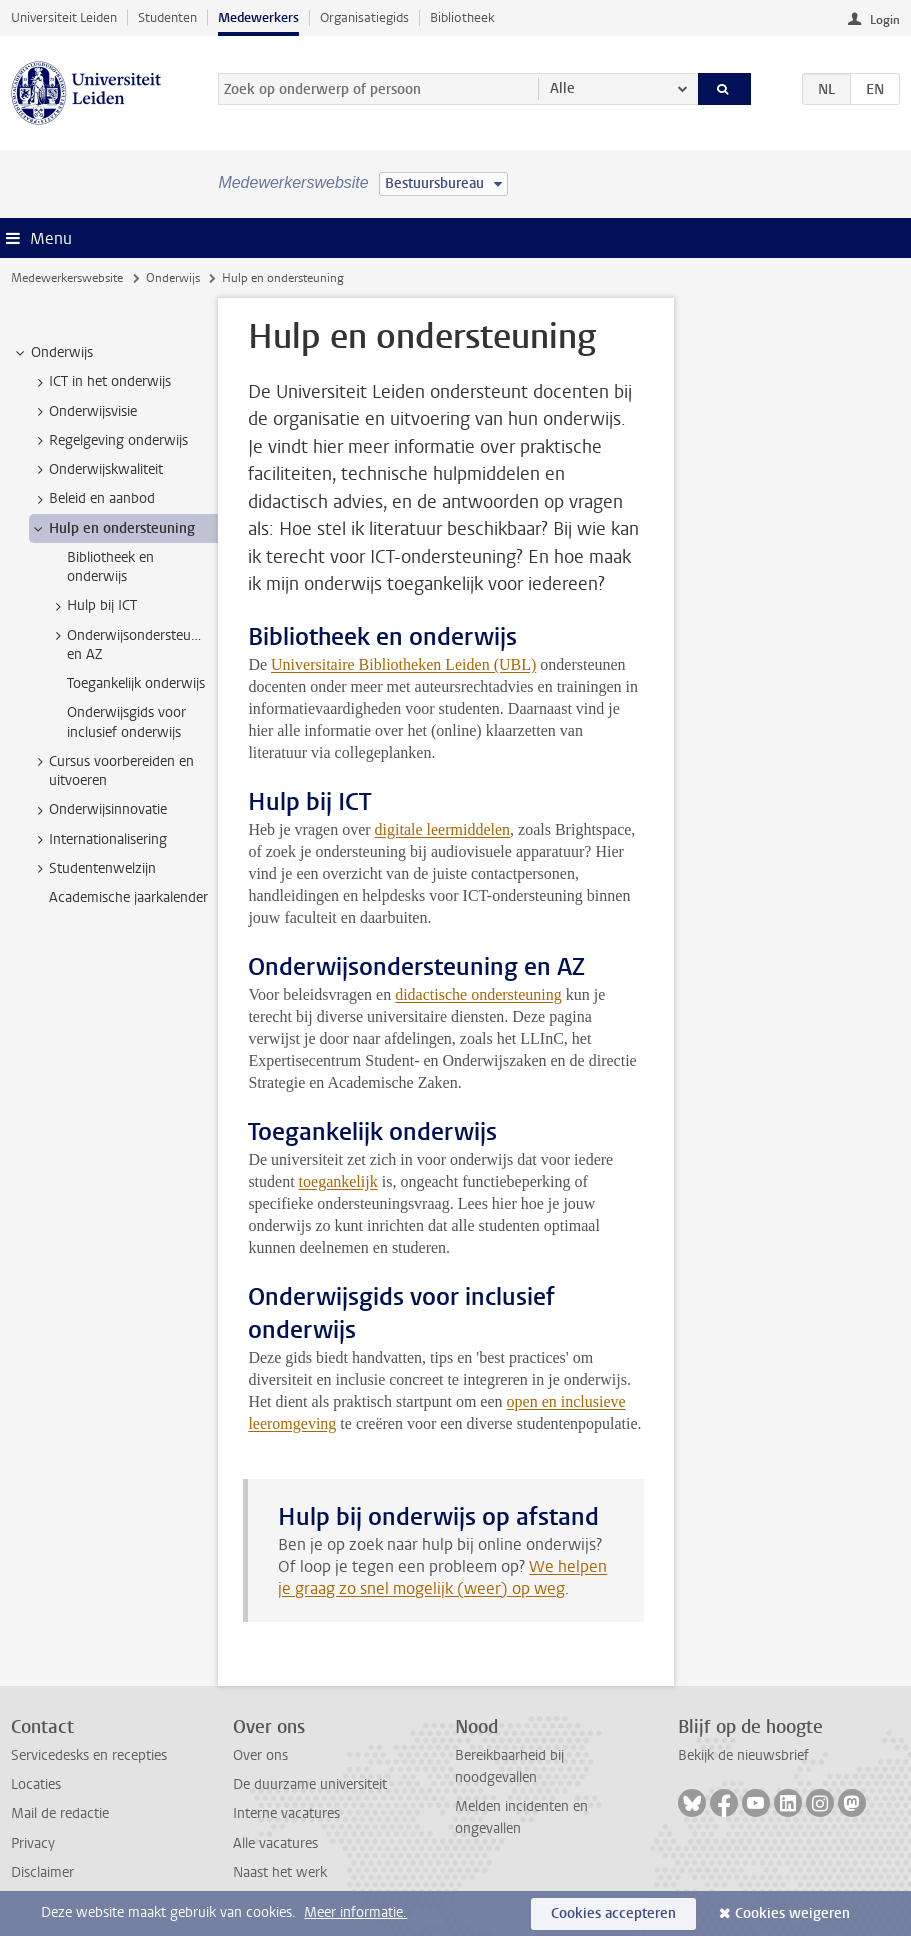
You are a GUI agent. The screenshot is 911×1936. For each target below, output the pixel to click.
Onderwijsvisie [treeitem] (83, 412)
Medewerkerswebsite (67, 278)
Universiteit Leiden (64, 17)
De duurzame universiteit (310, 1784)
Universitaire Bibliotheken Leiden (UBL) (403, 664)
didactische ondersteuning (478, 994)
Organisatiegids (364, 17)
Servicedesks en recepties (89, 1755)
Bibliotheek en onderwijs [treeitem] (110, 567)
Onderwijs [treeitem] (52, 353)
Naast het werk (280, 1872)
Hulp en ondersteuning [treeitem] (112, 529)
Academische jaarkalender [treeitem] (128, 897)
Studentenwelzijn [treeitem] (93, 869)
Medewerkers (258, 17)
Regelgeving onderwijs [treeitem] (109, 441)
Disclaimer (42, 1872)
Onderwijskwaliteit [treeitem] (96, 470)
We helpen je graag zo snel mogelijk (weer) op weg (442, 1577)
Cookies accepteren (613, 1913)
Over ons (260, 1755)
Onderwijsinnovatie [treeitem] (98, 810)
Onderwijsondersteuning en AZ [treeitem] (133, 645)
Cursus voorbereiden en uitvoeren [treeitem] (112, 771)
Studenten (167, 17)
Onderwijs (173, 278)
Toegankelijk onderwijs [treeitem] (136, 683)
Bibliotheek (462, 17)
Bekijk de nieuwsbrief (743, 1755)
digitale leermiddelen (443, 829)
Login (885, 20)
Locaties (36, 1784)
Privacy (33, 1843)
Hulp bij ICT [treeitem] (92, 606)
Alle (562, 88)
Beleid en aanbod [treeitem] (92, 499)
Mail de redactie (60, 1813)
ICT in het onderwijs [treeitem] (100, 382)
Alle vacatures (275, 1843)
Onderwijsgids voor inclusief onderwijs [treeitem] (126, 722)
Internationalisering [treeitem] (98, 840)
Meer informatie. (355, 1912)
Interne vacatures (286, 1813)
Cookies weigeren (792, 1913)
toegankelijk (338, 1181)
